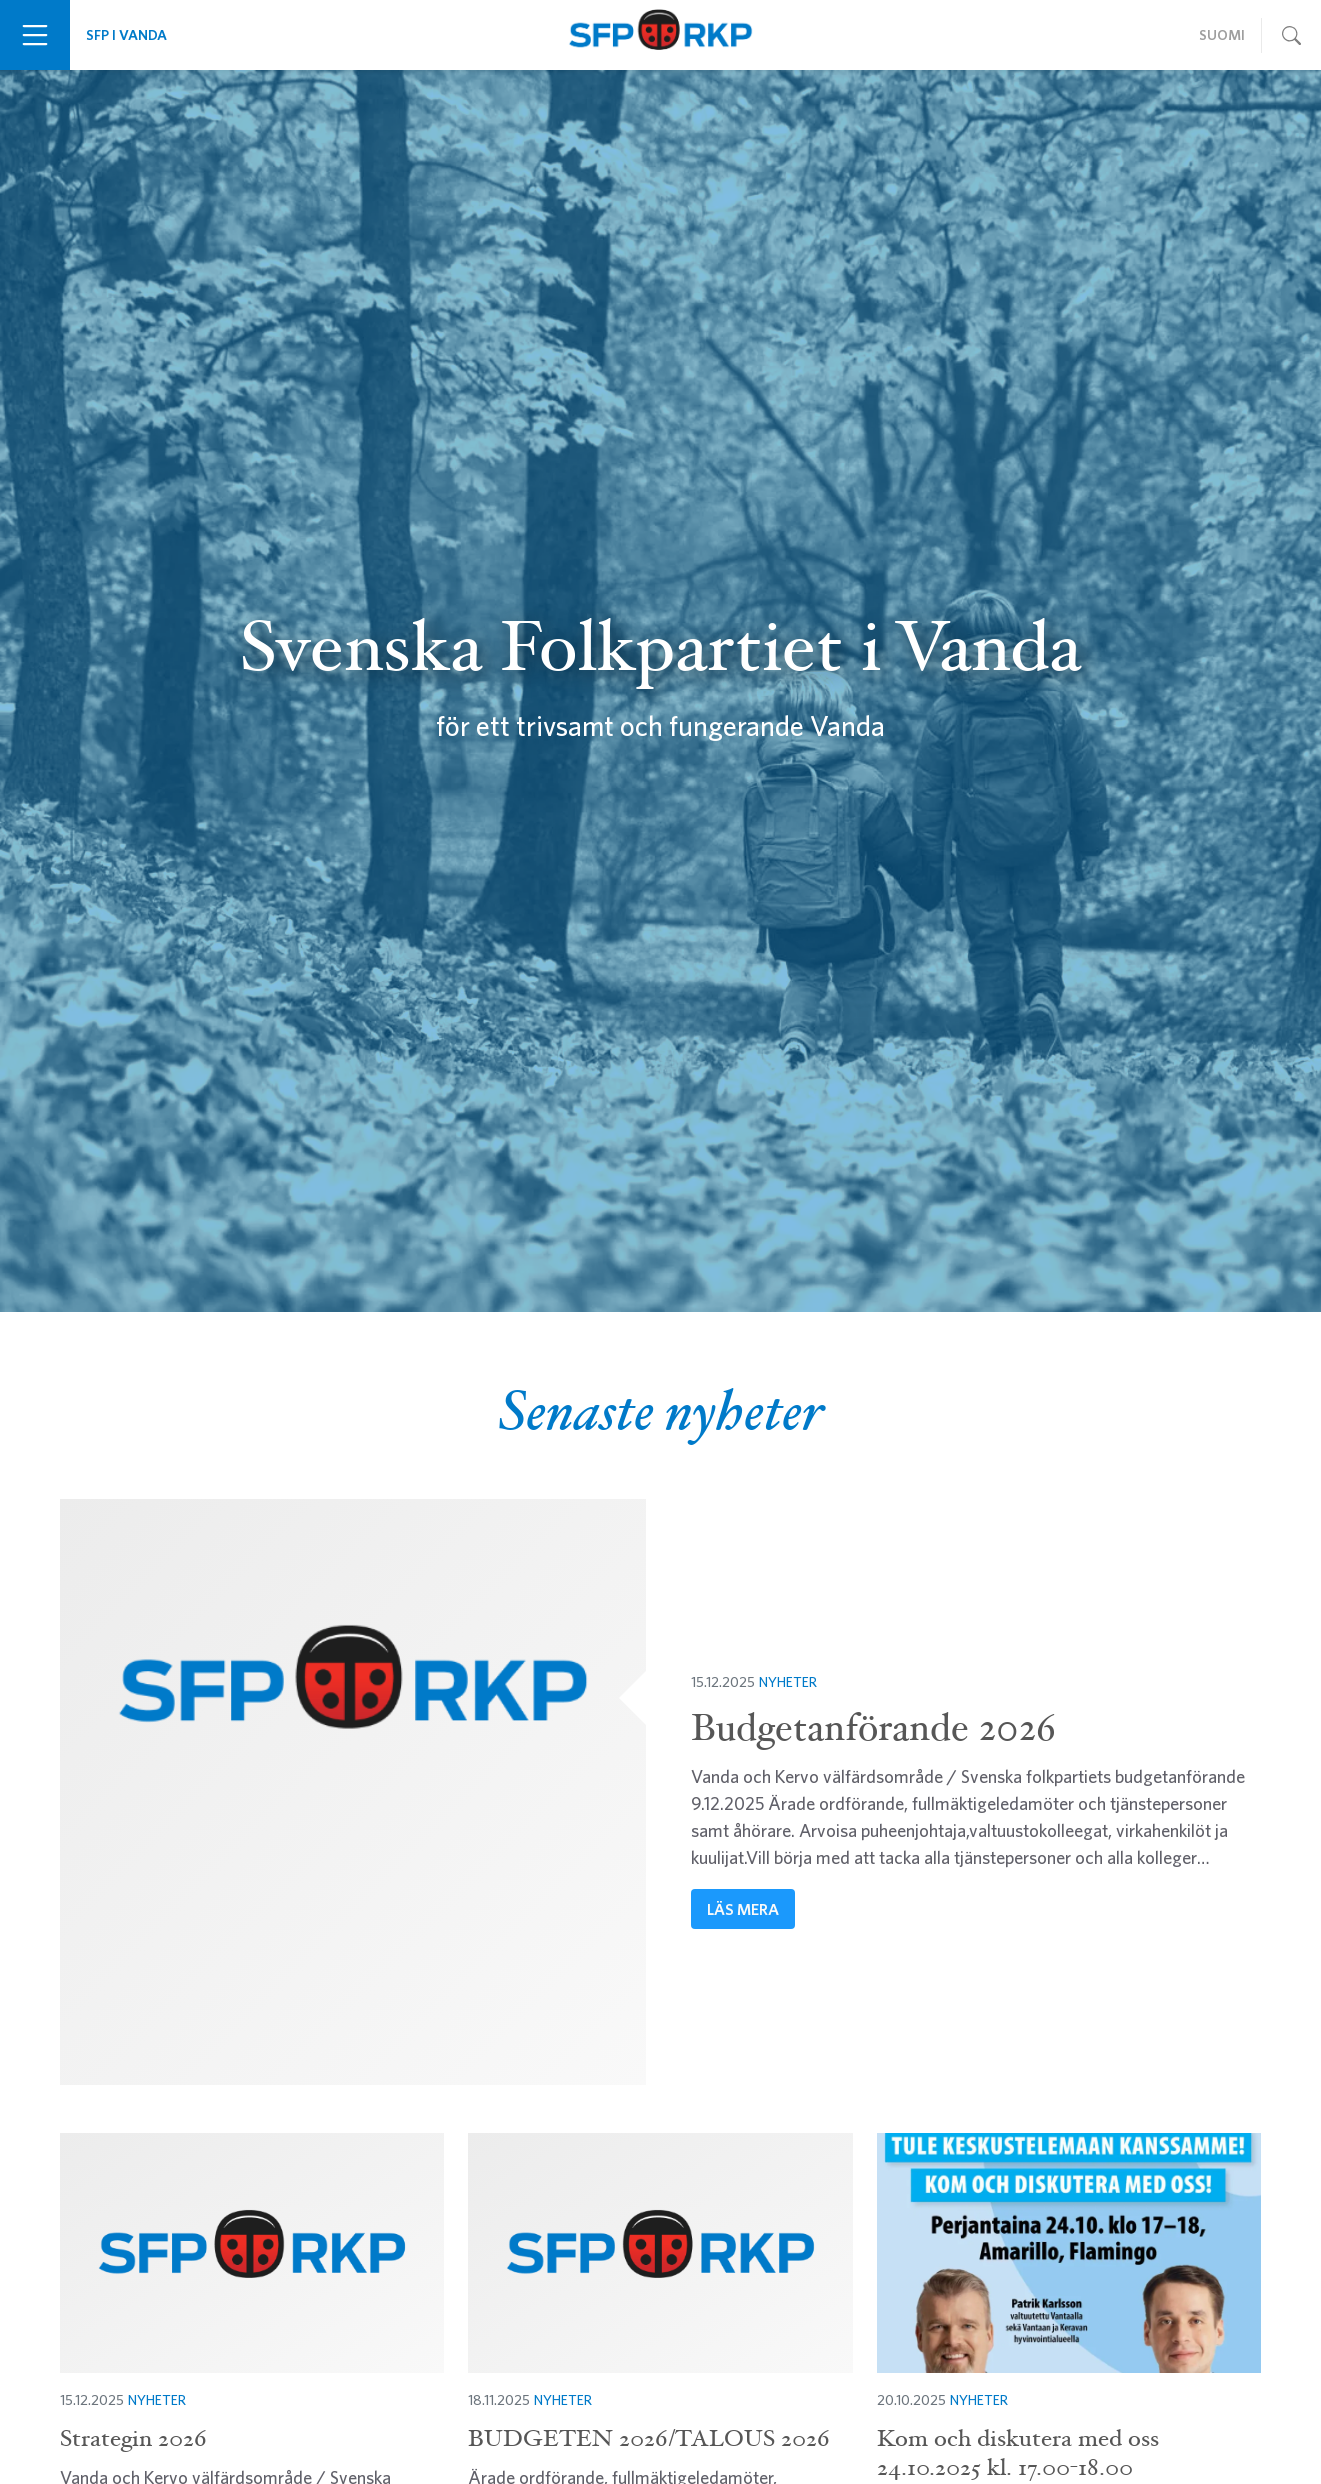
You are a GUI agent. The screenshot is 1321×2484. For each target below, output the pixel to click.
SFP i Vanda (126, 34)
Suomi (1222, 34)
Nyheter (788, 1681)
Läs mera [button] (743, 1909)
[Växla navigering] (35, 35)
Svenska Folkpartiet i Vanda (660, 35)
